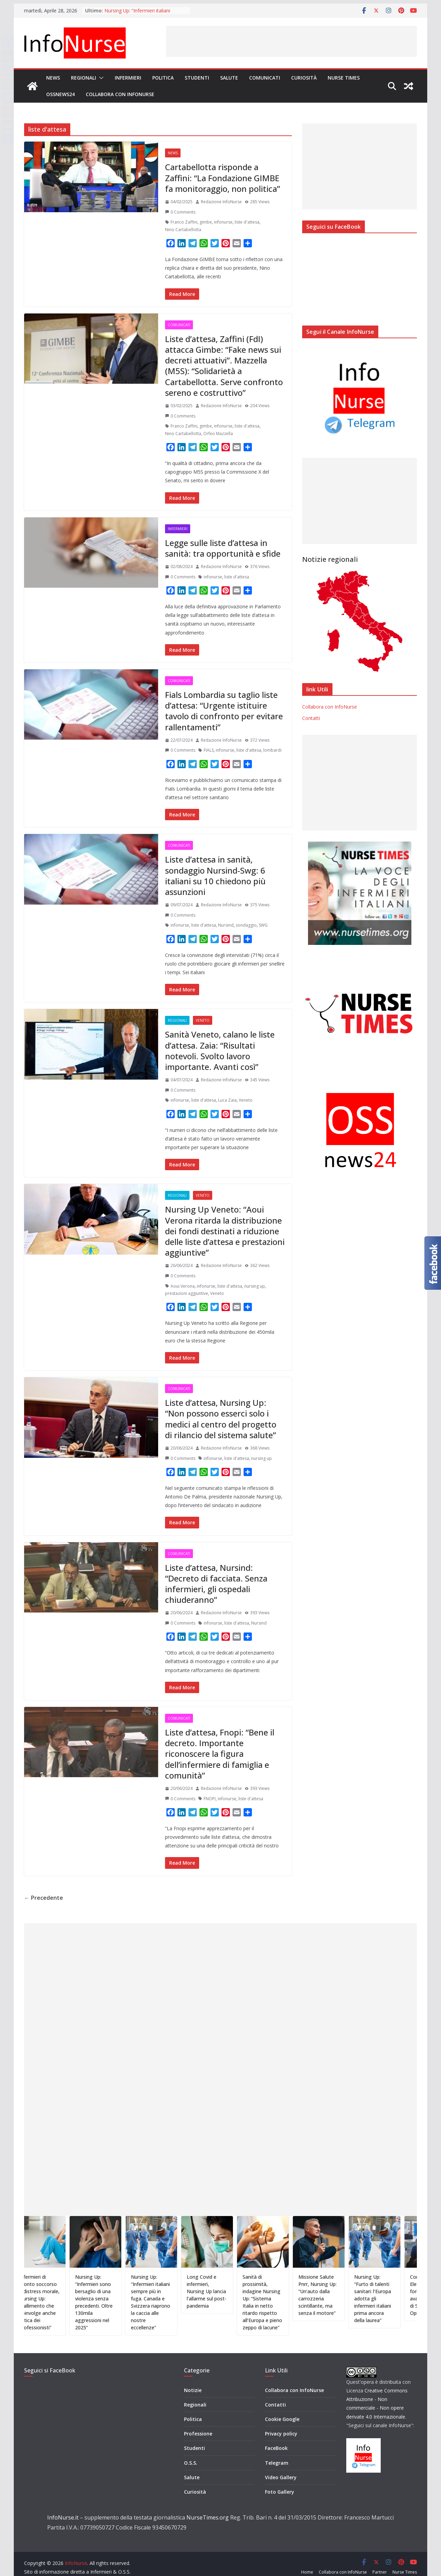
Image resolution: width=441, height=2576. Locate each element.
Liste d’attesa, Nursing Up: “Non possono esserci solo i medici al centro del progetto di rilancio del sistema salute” (220, 1419)
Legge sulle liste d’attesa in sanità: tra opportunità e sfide (222, 548)
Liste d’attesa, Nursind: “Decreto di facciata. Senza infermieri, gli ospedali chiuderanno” (216, 1584)
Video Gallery (281, 2466)
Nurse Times (344, 77)
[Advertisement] (291, 41)
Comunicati (264, 77)
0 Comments (180, 212)
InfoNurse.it (63, 2507)
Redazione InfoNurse (221, 202)
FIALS (209, 750)
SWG (263, 925)
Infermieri (128, 77)
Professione (198, 2423)
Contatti (311, 718)
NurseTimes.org (207, 2507)
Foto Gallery (279, 2481)
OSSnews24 (60, 94)
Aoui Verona (183, 1286)
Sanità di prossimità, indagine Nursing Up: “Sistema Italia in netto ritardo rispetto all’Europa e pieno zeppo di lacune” (285, 2302)
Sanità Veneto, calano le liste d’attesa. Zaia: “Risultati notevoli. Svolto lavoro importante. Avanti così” (220, 1050)
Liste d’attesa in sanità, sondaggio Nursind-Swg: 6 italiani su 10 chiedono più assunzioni (215, 875)
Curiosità (304, 77)
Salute (229, 77)
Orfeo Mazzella (218, 433)
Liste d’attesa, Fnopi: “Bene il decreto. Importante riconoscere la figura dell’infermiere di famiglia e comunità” (219, 1754)
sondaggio (246, 925)
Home (307, 2562)
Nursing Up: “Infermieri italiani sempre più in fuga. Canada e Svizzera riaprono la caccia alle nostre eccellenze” (173, 2302)
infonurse (223, 222)
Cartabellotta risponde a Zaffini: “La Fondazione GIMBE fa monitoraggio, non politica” (222, 177)
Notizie (193, 2379)
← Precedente (43, 1898)
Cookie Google (282, 2408)
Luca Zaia (227, 1100)
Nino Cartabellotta (183, 230)
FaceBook (276, 2437)
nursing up (254, 1286)
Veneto (202, 1020)
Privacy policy (281, 2423)
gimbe (205, 222)
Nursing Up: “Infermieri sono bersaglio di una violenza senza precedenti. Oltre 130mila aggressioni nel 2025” (116, 2302)
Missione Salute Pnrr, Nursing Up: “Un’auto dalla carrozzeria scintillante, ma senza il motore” (340, 2295)
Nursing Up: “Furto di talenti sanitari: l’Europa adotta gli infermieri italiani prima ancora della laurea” (395, 2298)
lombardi (272, 750)
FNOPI (210, 1799)
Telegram (276, 2452)
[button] (100, 78)
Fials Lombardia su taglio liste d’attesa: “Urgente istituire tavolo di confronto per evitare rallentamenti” (224, 711)
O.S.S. (190, 2452)
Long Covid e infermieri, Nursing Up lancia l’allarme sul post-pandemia (229, 2291)
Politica (163, 77)
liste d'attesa (247, 222)
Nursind (226, 925)
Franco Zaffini (184, 222)
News (53, 77)
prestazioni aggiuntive (186, 1293)
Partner (379, 2562)
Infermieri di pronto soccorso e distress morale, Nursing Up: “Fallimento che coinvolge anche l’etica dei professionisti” (62, 2302)
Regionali (83, 77)
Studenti (197, 77)
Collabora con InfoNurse (120, 94)
